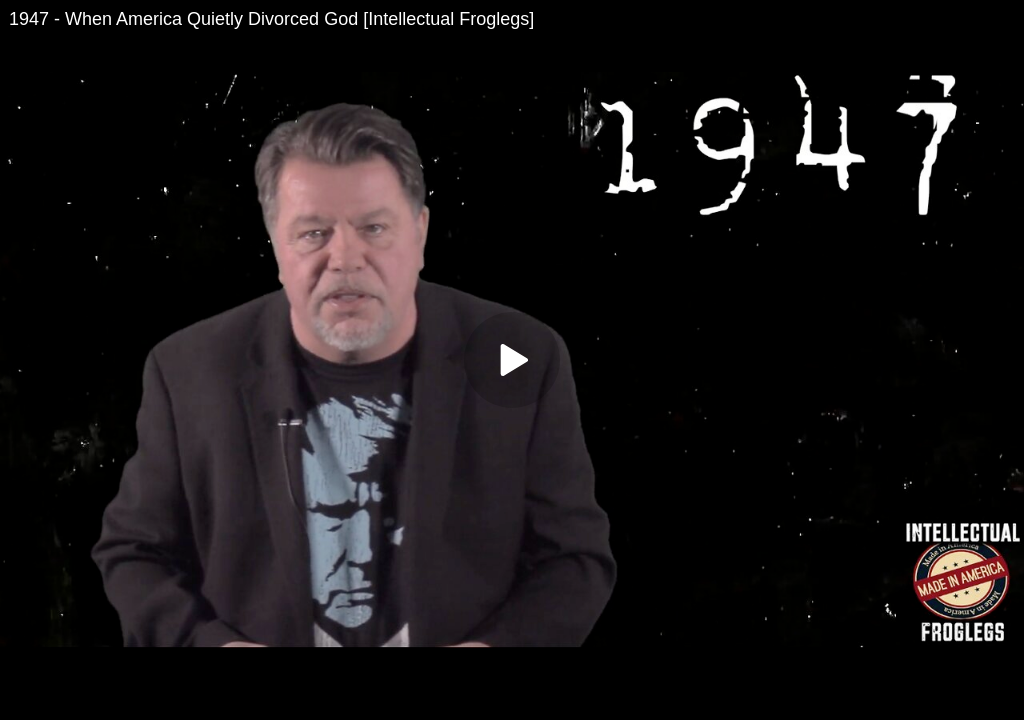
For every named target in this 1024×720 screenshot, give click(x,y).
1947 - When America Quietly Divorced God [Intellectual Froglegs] (271, 19)
